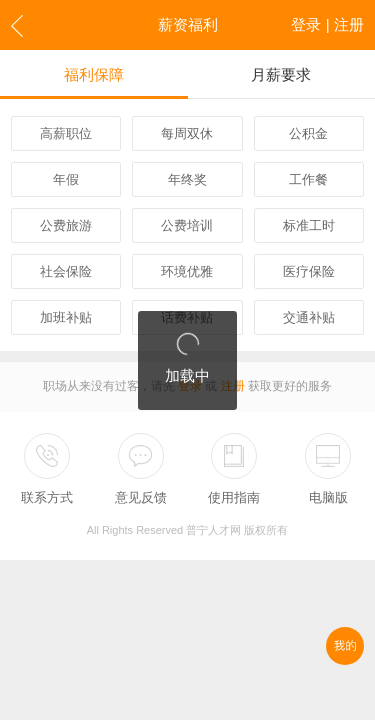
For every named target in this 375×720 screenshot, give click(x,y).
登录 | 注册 (327, 24)
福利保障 (94, 74)
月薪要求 (281, 74)
